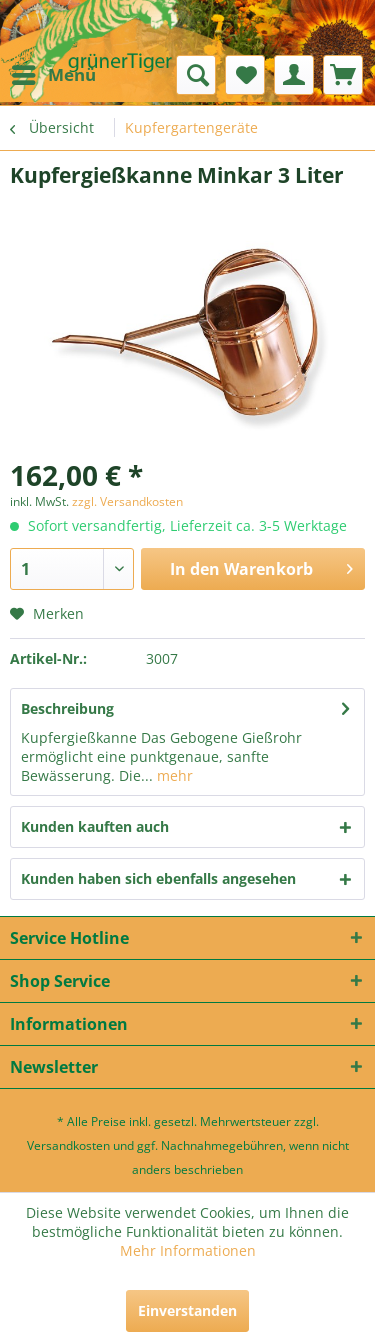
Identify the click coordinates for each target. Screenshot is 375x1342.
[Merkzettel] (245, 75)
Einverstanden (187, 1310)
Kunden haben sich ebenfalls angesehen (158, 878)
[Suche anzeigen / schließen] (196, 75)
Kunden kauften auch (95, 826)
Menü (54, 72)
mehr (173, 775)
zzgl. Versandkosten (127, 501)
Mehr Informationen (188, 1250)
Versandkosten (68, 1145)
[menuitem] (53, 75)
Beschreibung (67, 708)
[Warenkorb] (343, 75)
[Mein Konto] (294, 75)
